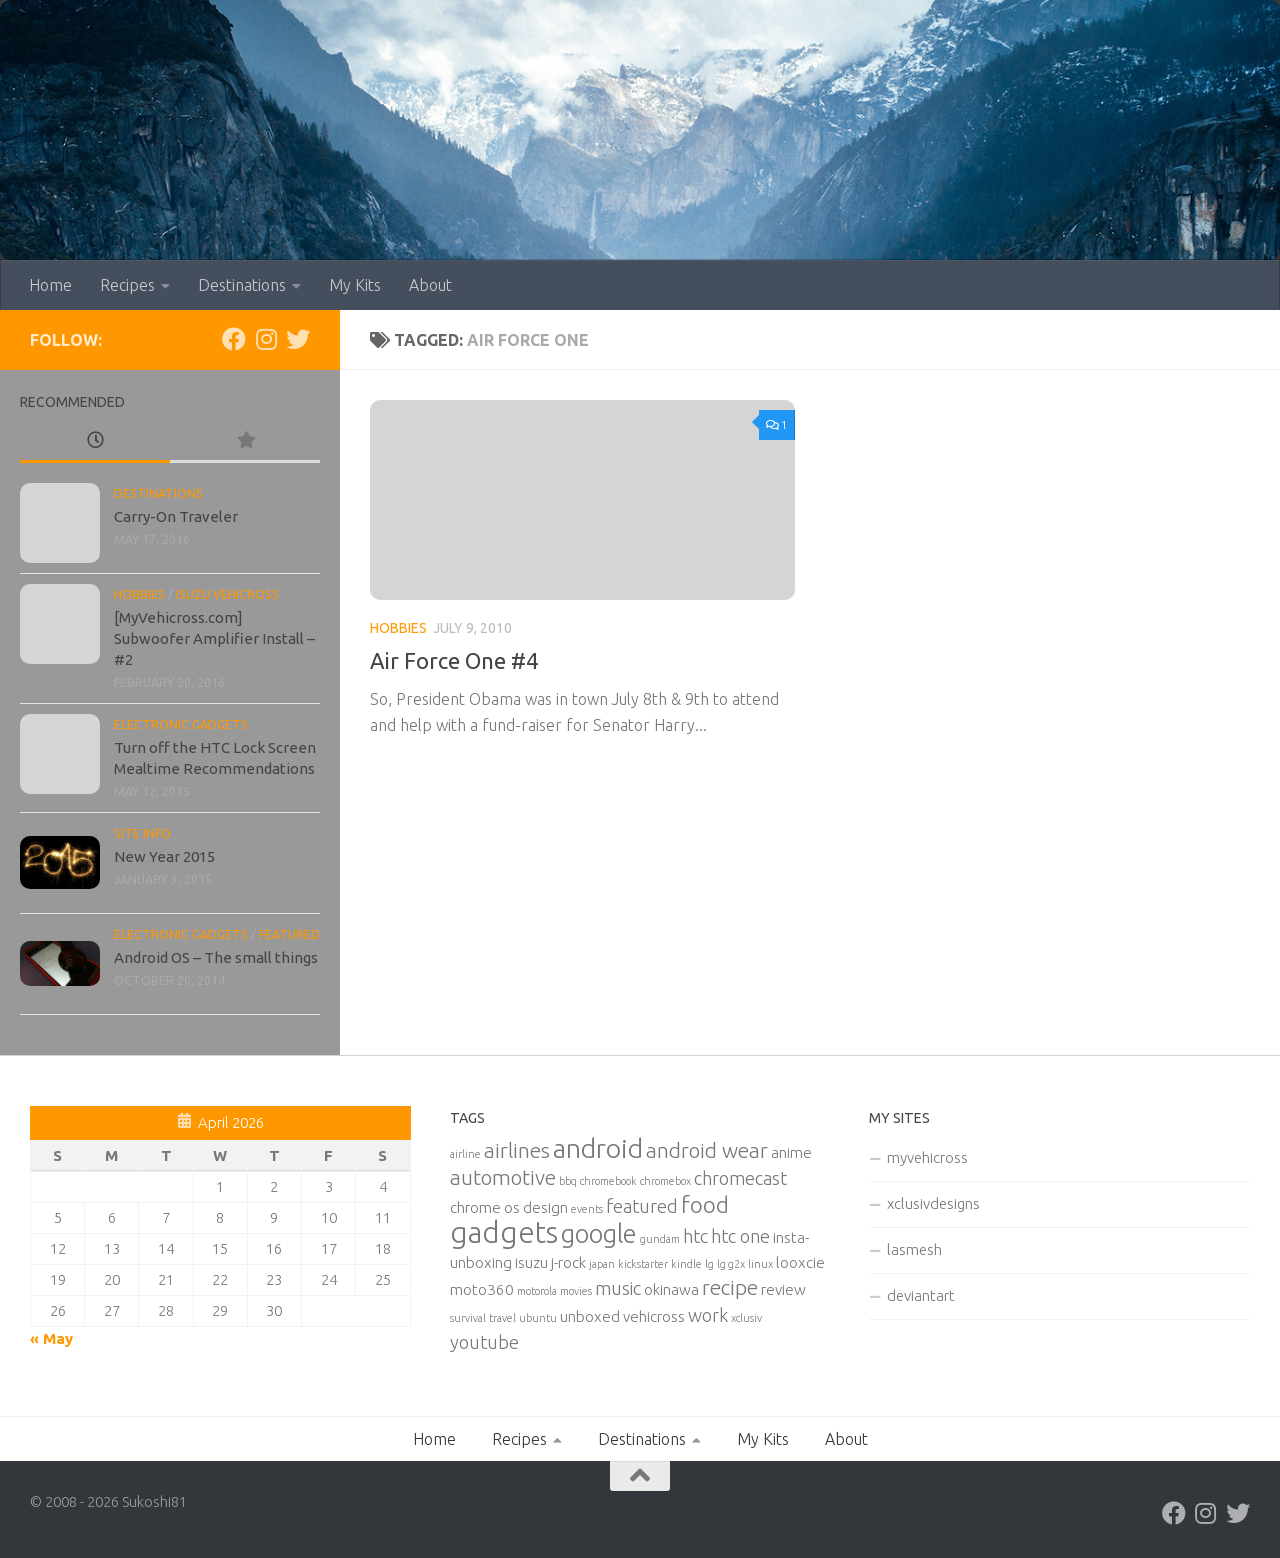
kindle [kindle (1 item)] (686, 1264)
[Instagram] (266, 339)
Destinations (242, 285)
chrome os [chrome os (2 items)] (485, 1207)
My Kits (355, 285)
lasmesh (914, 1249)
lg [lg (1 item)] (709, 1264)
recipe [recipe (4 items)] (730, 1287)
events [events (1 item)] (587, 1209)
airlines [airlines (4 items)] (517, 1150)
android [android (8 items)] (598, 1148)
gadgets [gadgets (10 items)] (504, 1232)
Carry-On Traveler (176, 516)
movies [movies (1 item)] (576, 1291)
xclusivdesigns (933, 1203)
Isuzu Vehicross (227, 594)
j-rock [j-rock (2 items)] (568, 1262)
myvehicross (927, 1157)
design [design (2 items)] (545, 1207)
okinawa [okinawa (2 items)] (671, 1289)
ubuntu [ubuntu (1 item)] (538, 1318)
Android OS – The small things (216, 957)
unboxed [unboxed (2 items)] (590, 1316)
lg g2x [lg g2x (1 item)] (731, 1264)
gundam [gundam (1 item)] (660, 1239)
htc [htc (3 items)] (695, 1236)
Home (50, 285)
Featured (289, 934)
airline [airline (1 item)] (465, 1154)
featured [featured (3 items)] (642, 1206)
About (430, 285)
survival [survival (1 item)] (468, 1318)
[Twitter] (298, 339)
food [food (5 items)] (705, 1204)
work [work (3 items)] (708, 1315)
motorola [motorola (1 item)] (537, 1291)
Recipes (127, 285)
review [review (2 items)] (783, 1289)
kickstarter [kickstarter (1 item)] (643, 1264)
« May (51, 1338)
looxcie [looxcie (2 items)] (800, 1262)
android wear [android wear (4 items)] (707, 1150)
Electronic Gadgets (181, 724)
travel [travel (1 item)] (502, 1318)
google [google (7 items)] (599, 1233)
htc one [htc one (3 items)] (740, 1236)
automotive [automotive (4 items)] (503, 1177)
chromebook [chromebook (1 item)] (608, 1181)
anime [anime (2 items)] (791, 1152)
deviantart (921, 1295)
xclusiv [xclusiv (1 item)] (746, 1318)
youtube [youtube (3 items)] (484, 1342)
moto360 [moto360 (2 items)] (482, 1289)
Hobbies (398, 628)
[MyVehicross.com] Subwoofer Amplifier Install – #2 (214, 638)
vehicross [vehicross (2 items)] (654, 1316)
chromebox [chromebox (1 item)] (665, 1181)
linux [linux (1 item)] (760, 1264)
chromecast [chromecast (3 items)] (740, 1178)
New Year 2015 (164, 856)
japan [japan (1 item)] (602, 1264)
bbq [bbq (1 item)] (568, 1181)
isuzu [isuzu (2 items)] (531, 1262)
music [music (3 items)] (618, 1288)
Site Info (142, 833)
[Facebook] (234, 339)
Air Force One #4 (454, 660)
